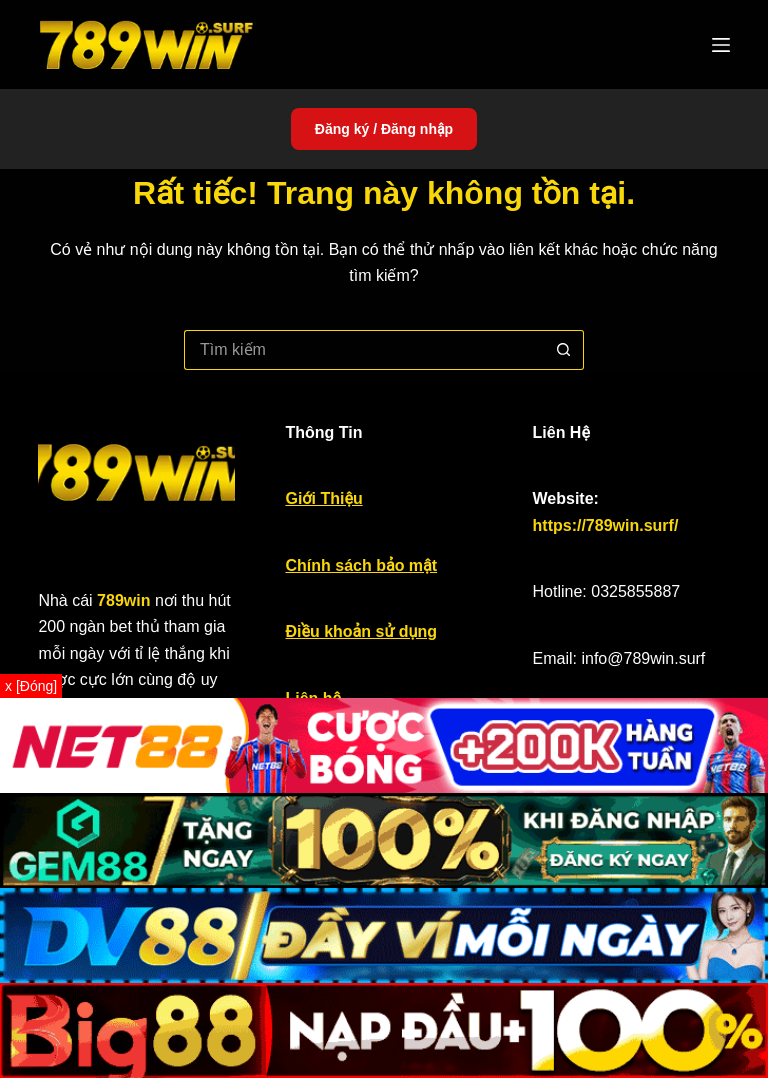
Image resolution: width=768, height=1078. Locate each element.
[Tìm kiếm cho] (364, 350)
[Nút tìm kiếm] (564, 350)
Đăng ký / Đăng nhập (384, 129)
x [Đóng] (31, 686)
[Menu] (721, 45)
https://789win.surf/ (606, 525)
